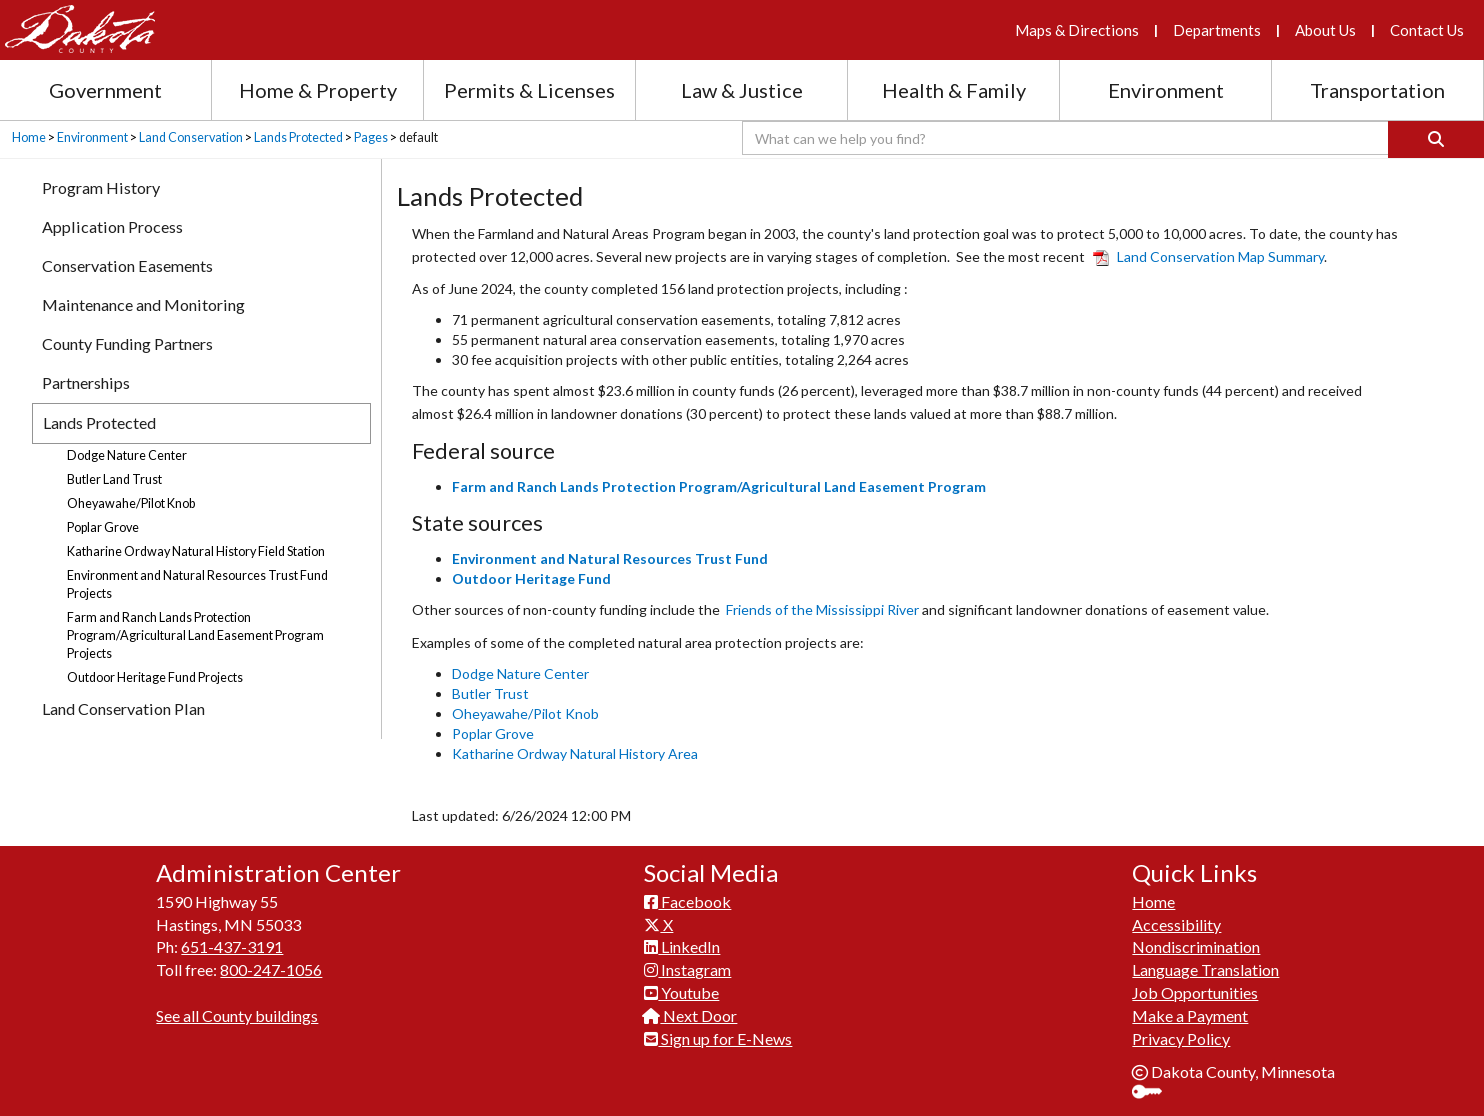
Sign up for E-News (718, 1038)
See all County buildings (237, 1015)
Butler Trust (490, 693)
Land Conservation (191, 137)
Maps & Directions (1077, 30)
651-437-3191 (232, 946)
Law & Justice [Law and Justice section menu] (742, 90)
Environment (92, 137)
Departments (1217, 30)
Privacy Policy (1181, 1038)
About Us (1325, 30)
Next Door (690, 1015)
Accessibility (1176, 924)
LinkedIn (682, 946)
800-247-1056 (271, 969)
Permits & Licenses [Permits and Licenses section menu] (529, 90)
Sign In (1154, 1093)
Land (1208, 256)
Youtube (681, 992)
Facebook (687, 901)
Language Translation (1205, 969)
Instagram (687, 969)
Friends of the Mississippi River (822, 609)
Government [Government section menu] (105, 90)
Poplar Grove (493, 733)
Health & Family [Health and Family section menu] (954, 90)
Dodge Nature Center (520, 673)
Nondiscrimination (1196, 946)
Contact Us (1427, 30)
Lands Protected (298, 137)
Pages (371, 137)
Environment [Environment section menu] (1166, 90)
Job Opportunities (1195, 992)
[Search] (1436, 139)
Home (29, 137)
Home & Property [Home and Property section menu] (318, 90)
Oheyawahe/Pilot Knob (525, 713)
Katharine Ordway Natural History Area (575, 753)
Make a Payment (1190, 1015)
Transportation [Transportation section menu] (1377, 90)
